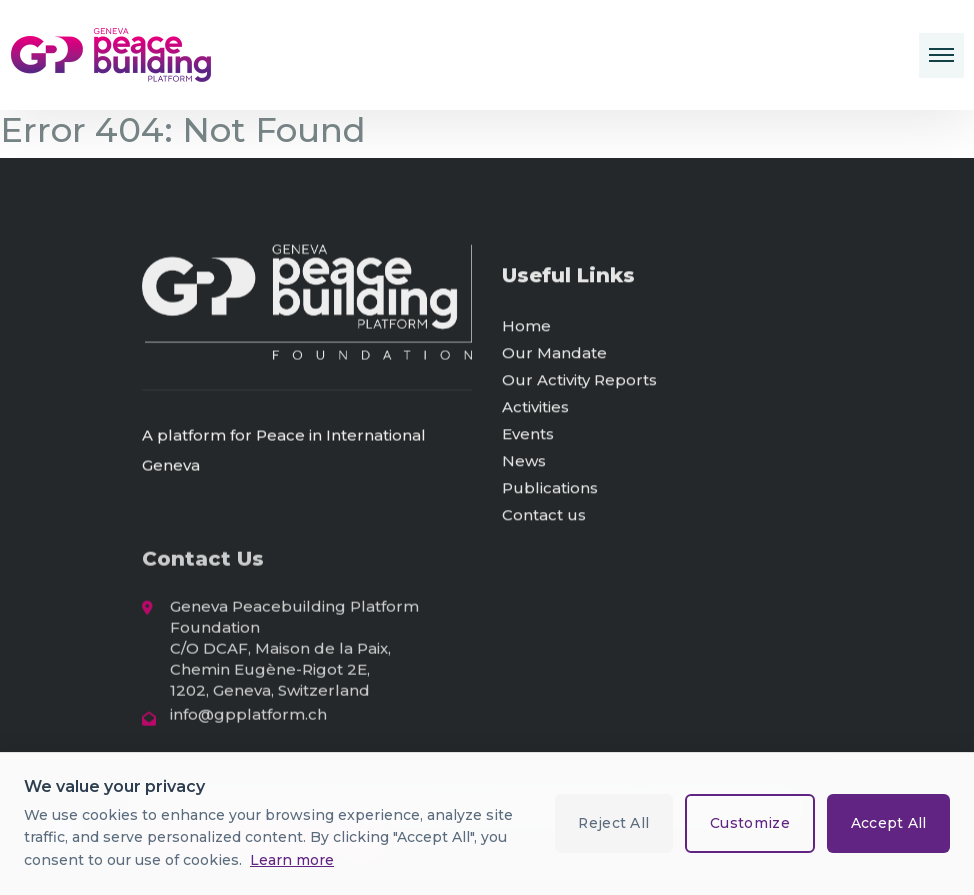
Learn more (292, 860)
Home (526, 329)
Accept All (888, 823)
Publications (550, 491)
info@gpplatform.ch (248, 719)
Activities (535, 410)
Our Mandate (554, 356)
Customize (748, 823)
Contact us (544, 518)
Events (528, 437)
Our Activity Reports (579, 383)
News (524, 464)
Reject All (610, 823)
